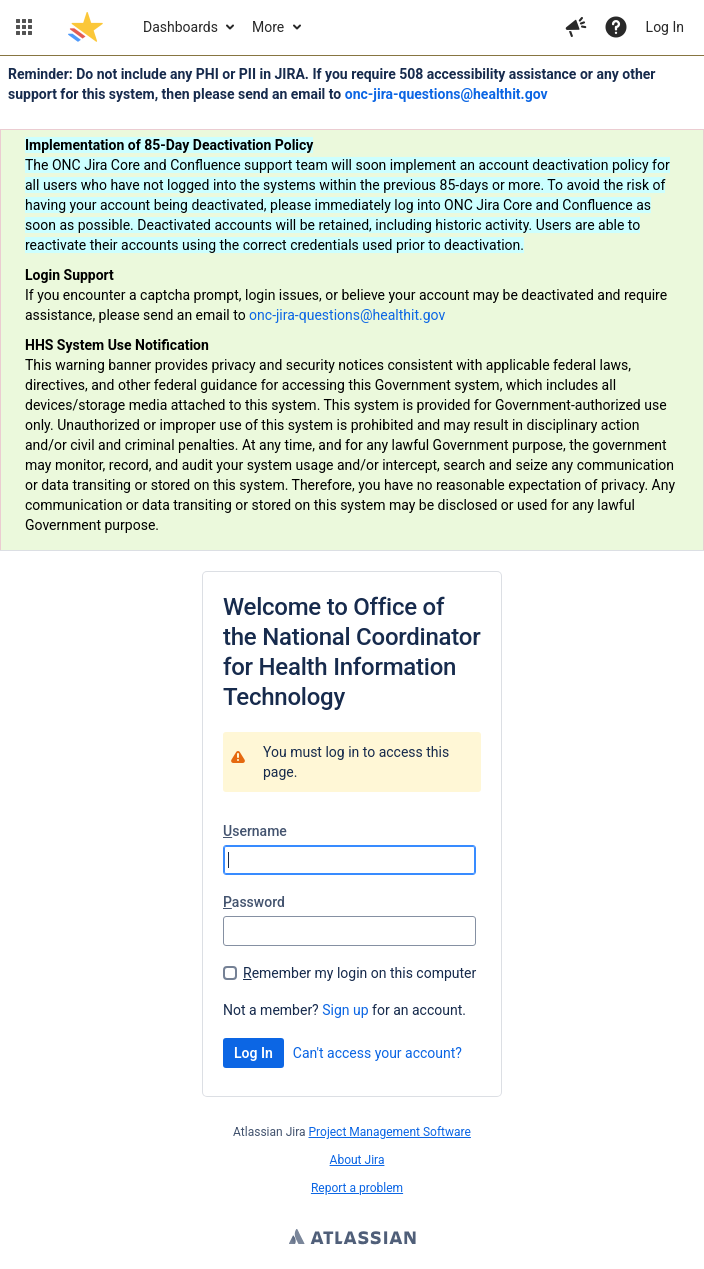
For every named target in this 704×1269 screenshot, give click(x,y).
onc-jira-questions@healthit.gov (446, 94)
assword (254, 902)
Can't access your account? (377, 1053)
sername (255, 831)
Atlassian (352, 1239)
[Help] (616, 27)
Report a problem (357, 1188)
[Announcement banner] (352, 303)
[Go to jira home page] (85, 27)
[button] (24, 27)
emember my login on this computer (359, 973)
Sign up (345, 1010)
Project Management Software (390, 1132)
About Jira (357, 1160)
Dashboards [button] (180, 27)
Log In (665, 27)
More (268, 27)
